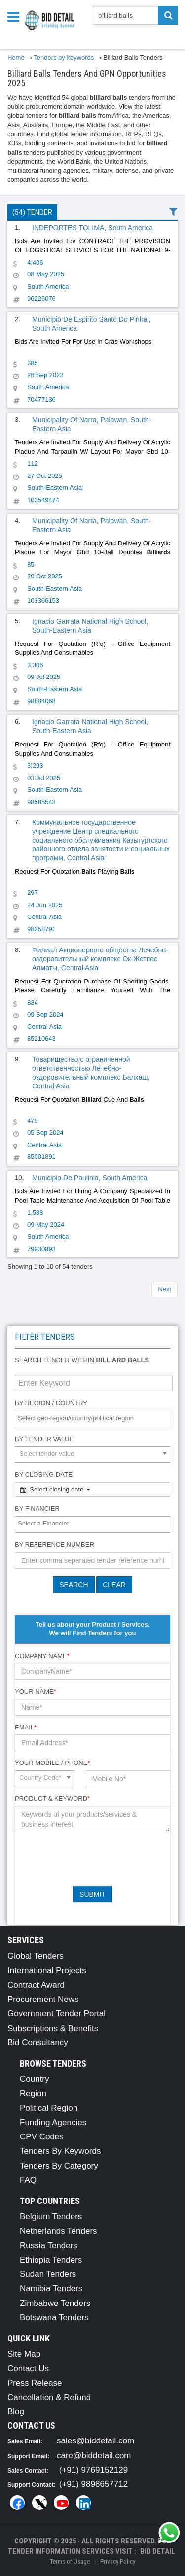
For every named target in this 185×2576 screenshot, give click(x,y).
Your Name (35, 1691)
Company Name (42, 1656)
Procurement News (43, 1999)
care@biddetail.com (94, 2455)
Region (33, 2093)
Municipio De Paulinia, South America (89, 1178)
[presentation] (90, 1859)
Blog (15, 2411)
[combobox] (92, 1419)
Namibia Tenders (51, 2288)
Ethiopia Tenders (51, 2260)
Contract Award (36, 1985)
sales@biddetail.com (95, 2440)
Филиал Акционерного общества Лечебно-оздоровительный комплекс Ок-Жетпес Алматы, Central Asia (100, 959)
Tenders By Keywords (60, 2151)
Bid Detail (157, 2551)
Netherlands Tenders (58, 2231)
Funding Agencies (53, 2122)
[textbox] (95, 1418)
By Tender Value (44, 1439)
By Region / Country (51, 1403)
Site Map (23, 2354)
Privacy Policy (117, 2561)
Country (34, 2079)
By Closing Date (44, 1474)
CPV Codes (42, 2136)
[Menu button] (15, 16)
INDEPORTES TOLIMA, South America (92, 228)
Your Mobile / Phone (52, 1762)
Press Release (34, 2383)
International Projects (46, 1970)
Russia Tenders (48, 2245)
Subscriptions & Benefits (52, 2028)
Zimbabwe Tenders (55, 2303)
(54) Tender (32, 212)
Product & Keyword (52, 1798)
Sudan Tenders (48, 2274)
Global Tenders (35, 1956)
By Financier (37, 1508)
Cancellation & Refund (49, 2397)
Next (164, 1289)
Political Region (48, 2108)
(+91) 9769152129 (93, 2469)
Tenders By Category (59, 2165)
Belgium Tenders (51, 2216)
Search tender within (82, 1360)
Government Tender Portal (56, 2013)
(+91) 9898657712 (93, 2484)
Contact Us (28, 2368)
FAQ (28, 2180)
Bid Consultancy (37, 2042)
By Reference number (54, 1544)
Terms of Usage (70, 2561)
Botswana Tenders (54, 2317)
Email (26, 1727)
